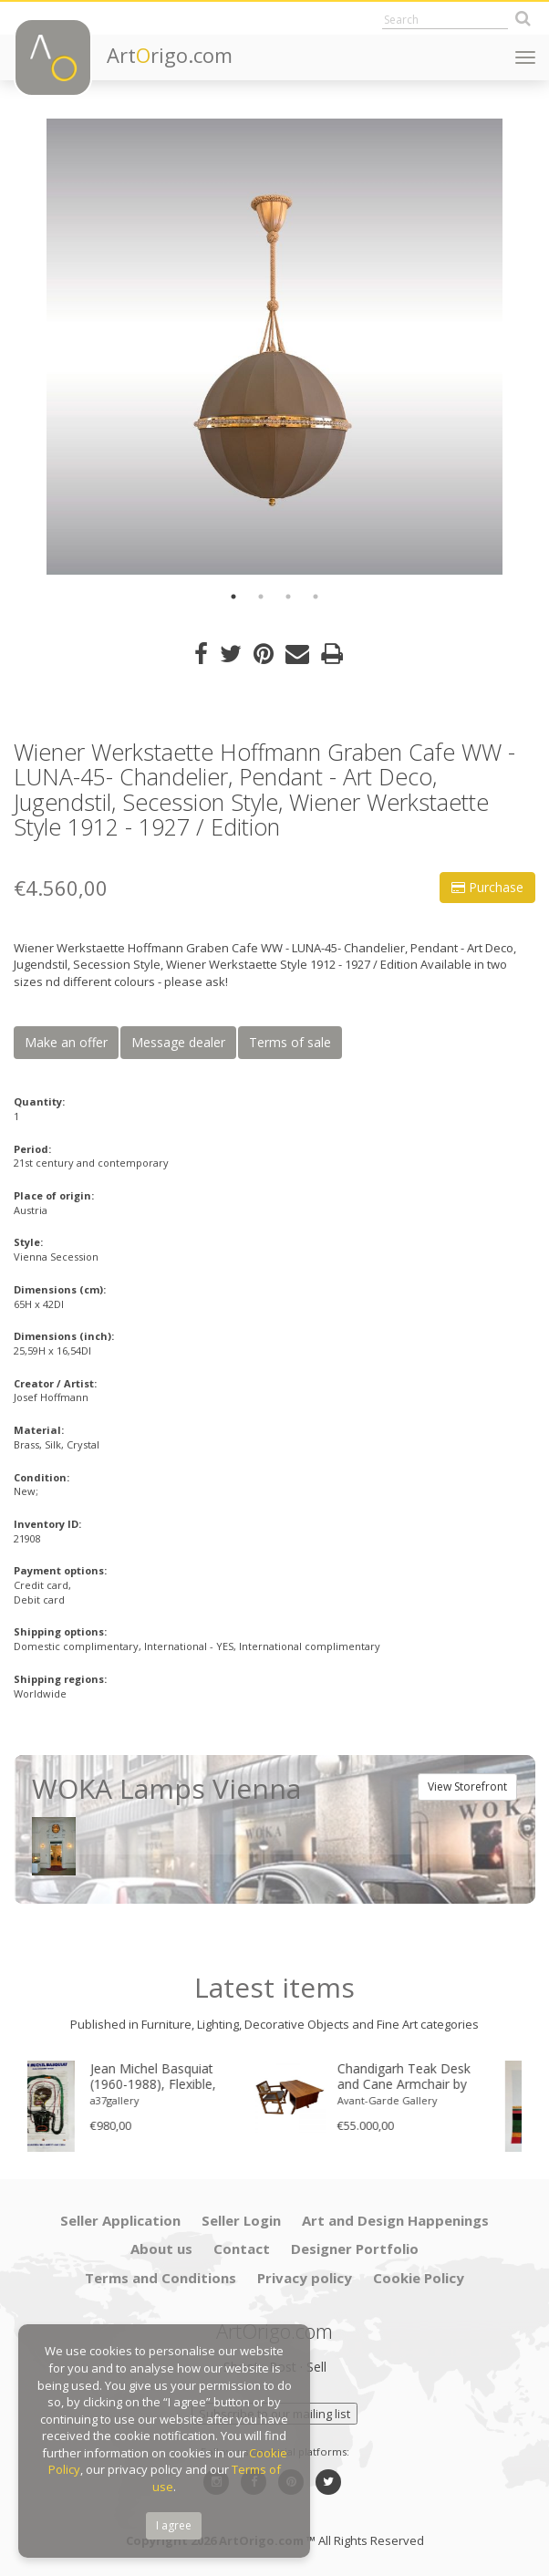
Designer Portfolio (355, 2248)
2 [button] (261, 596)
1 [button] (233, 596)
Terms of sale (290, 1042)
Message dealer (178, 1042)
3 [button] (288, 596)
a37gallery (139, 2100)
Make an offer (66, 1042)
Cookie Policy (418, 2278)
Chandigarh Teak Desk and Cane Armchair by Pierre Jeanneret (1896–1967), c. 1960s (431, 2077)
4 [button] (315, 596)
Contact (241, 2248)
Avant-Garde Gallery (412, 2100)
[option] (274, 347)
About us (161, 2248)
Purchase (487, 887)
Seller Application (120, 2220)
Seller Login (241, 2220)
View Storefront (467, 1786)
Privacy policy (304, 2278)
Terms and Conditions (160, 2278)
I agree (174, 2525)
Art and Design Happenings (395, 2220)
